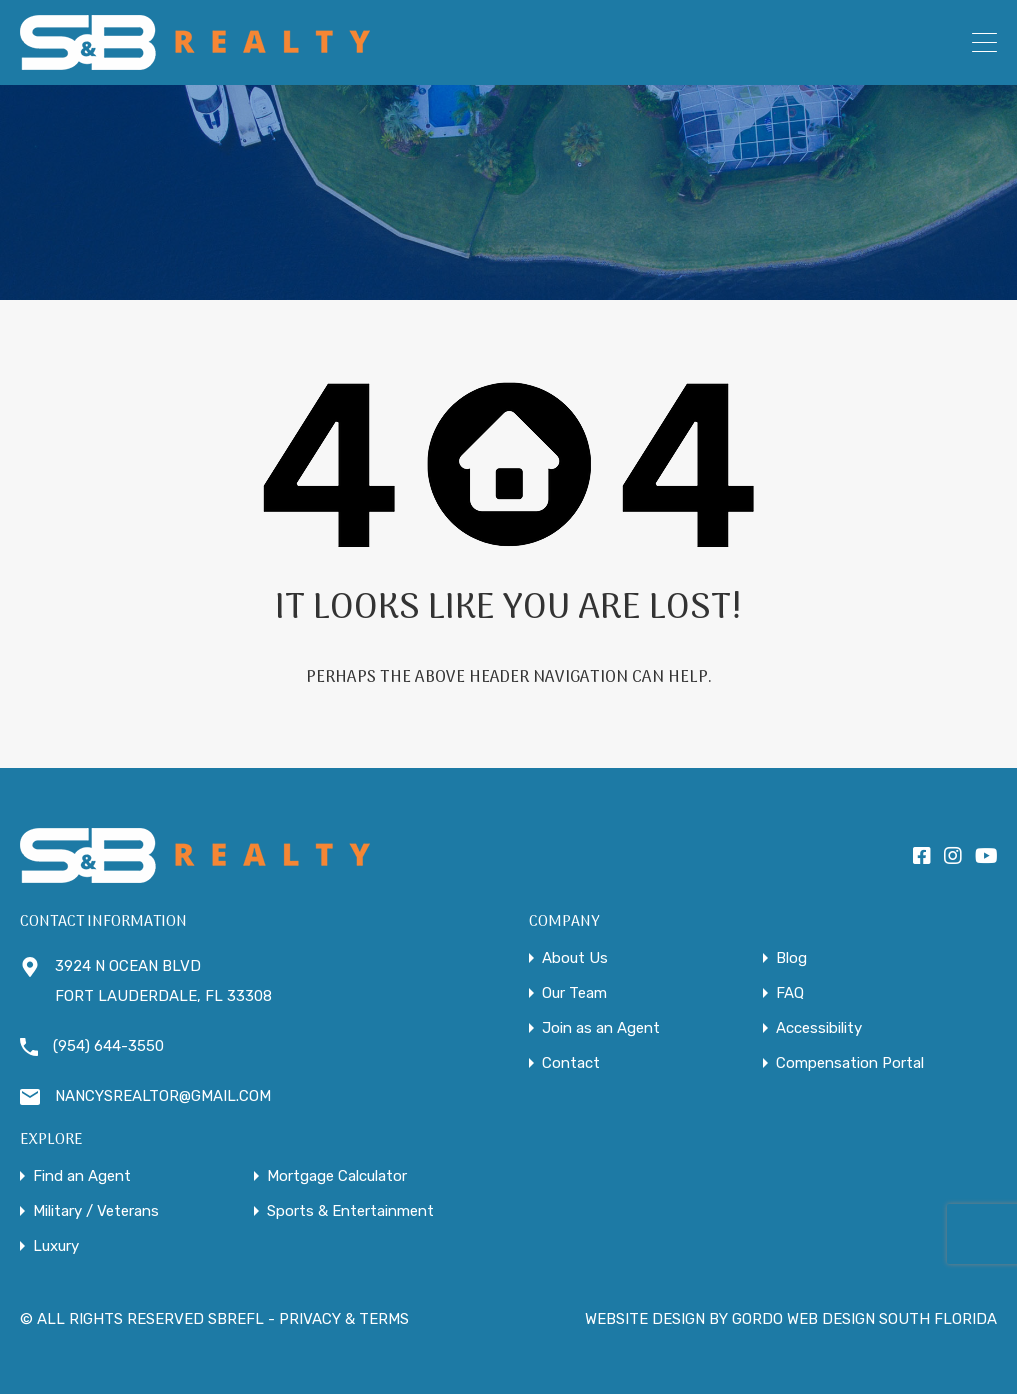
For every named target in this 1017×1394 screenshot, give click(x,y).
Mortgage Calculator (337, 1176)
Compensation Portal (850, 1063)
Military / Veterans (96, 1211)
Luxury (56, 1246)
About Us (575, 958)
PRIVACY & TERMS (344, 1319)
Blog (791, 958)
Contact (571, 1063)
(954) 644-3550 (108, 1046)
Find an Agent (82, 1176)
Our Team (574, 993)
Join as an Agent (601, 1028)
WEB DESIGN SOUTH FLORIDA (892, 1319)
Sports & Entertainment (350, 1211)
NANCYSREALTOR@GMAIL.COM (163, 1096)
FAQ (790, 993)
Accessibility (819, 1028)
